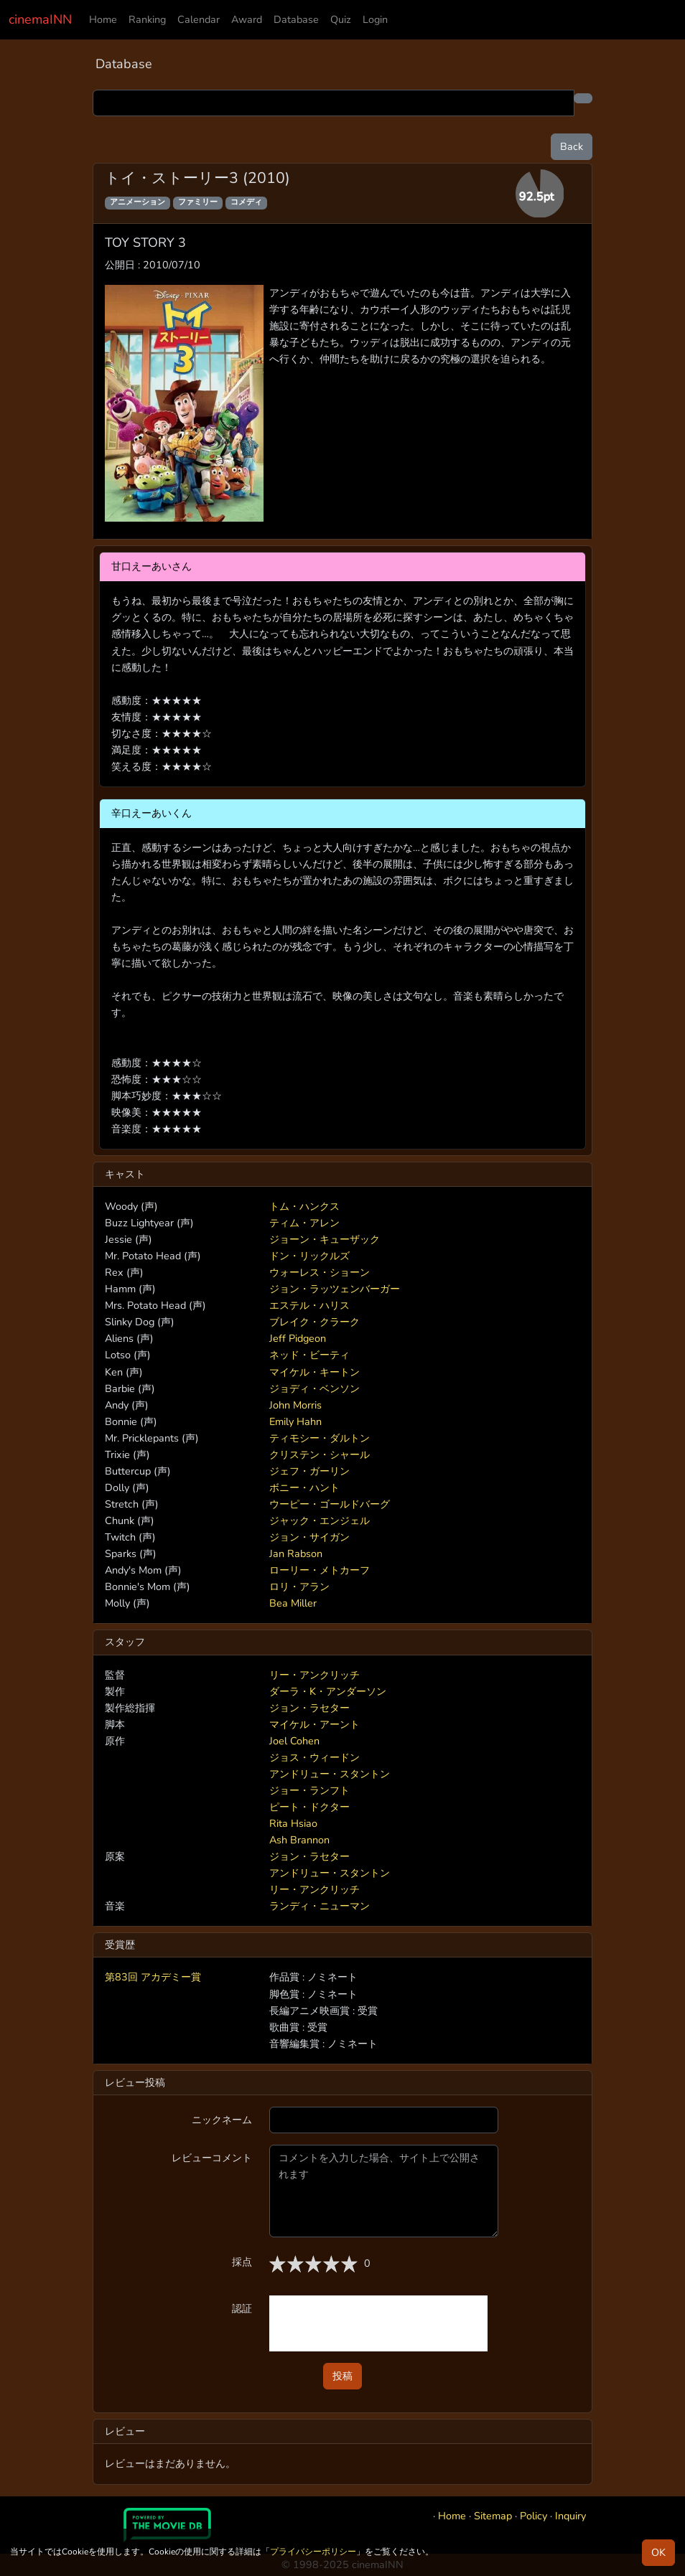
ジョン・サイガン (309, 1537)
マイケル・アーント (314, 1724)
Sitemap (493, 2516)
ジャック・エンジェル (319, 1520)
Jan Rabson (295, 1553)
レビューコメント (212, 2157)
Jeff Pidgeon (297, 1338)
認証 (242, 2308)
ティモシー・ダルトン (319, 1438)
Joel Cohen (294, 1741)
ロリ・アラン (299, 1586)
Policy (533, 2516)
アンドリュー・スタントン (329, 1774)
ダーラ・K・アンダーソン (327, 1691)
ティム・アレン (304, 1223)
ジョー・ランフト (309, 1790)
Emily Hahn (295, 1421)
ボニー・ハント (304, 1487)
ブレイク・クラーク (314, 1322)
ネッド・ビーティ (309, 1355)
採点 (242, 2262)
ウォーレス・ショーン (319, 1272)
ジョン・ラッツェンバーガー (334, 1289)
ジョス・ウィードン (314, 1757)
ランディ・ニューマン (319, 1906)
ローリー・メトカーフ (319, 1570)
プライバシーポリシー (313, 2551)
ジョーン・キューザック (324, 1239)
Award (246, 19)
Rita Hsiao (293, 1823)
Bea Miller (293, 1603)
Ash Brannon (299, 1840)
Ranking (147, 19)
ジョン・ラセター (309, 1708)
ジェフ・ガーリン (309, 1471)
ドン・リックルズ (309, 1256)
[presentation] (378, 2323)
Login (375, 19)
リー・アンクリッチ (314, 1675)
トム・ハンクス (304, 1206)
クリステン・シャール (319, 1454)
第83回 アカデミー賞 (153, 1977)
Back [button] (571, 146)
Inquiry (570, 2516)
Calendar (198, 19)
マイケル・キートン (314, 1372)
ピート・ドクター (309, 1807)
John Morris (295, 1405)
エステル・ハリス (309, 1305)
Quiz (340, 19)
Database (296, 19)
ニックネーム (222, 2119)
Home (103, 19)
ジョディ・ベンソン (314, 1388)
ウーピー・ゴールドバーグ (329, 1504)
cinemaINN (40, 19)
